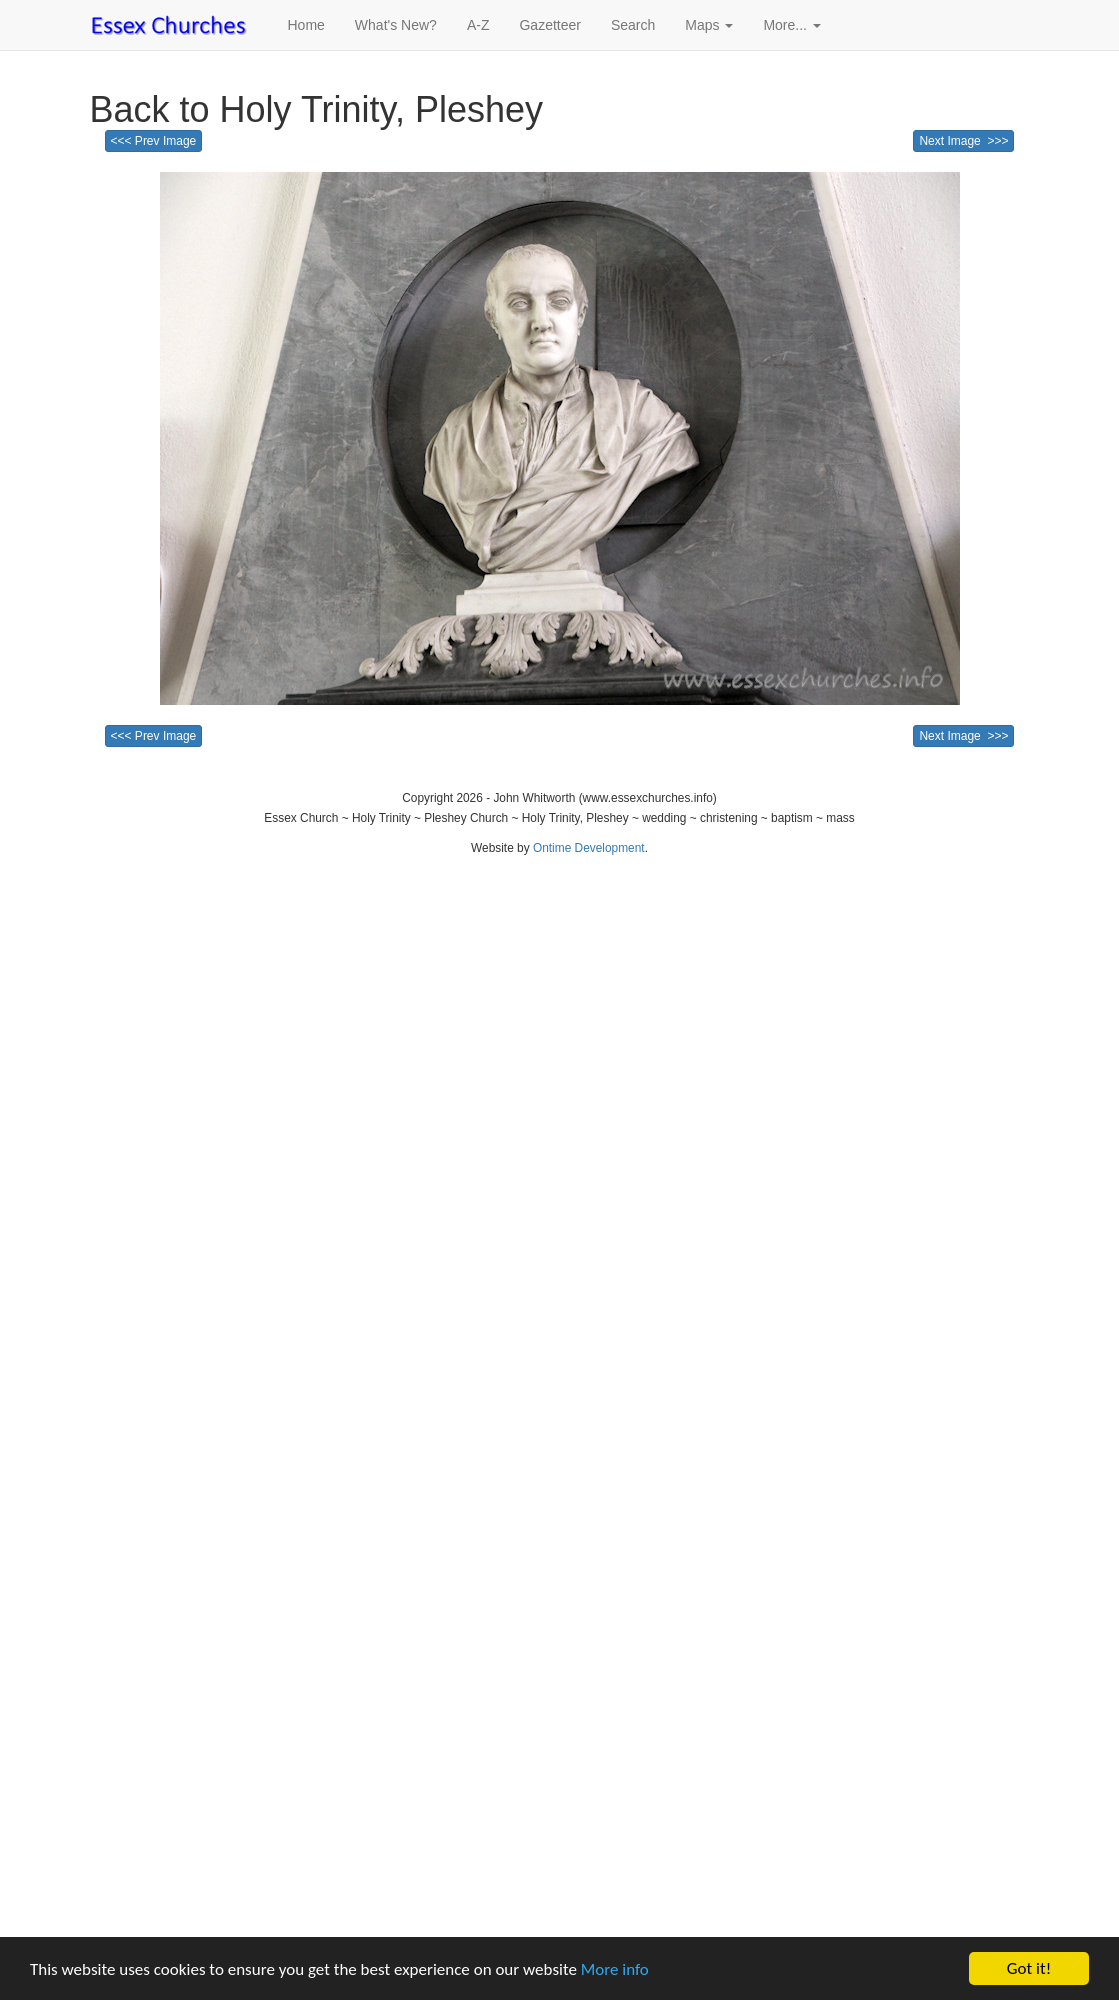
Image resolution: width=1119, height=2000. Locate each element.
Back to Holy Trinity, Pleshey (317, 109)
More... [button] (791, 25)
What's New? (396, 25)
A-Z (478, 25)
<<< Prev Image (154, 141)
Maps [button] (709, 25)
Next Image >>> (963, 141)
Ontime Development (589, 848)
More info (615, 1970)
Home (306, 25)
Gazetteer (549, 25)
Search (633, 25)
